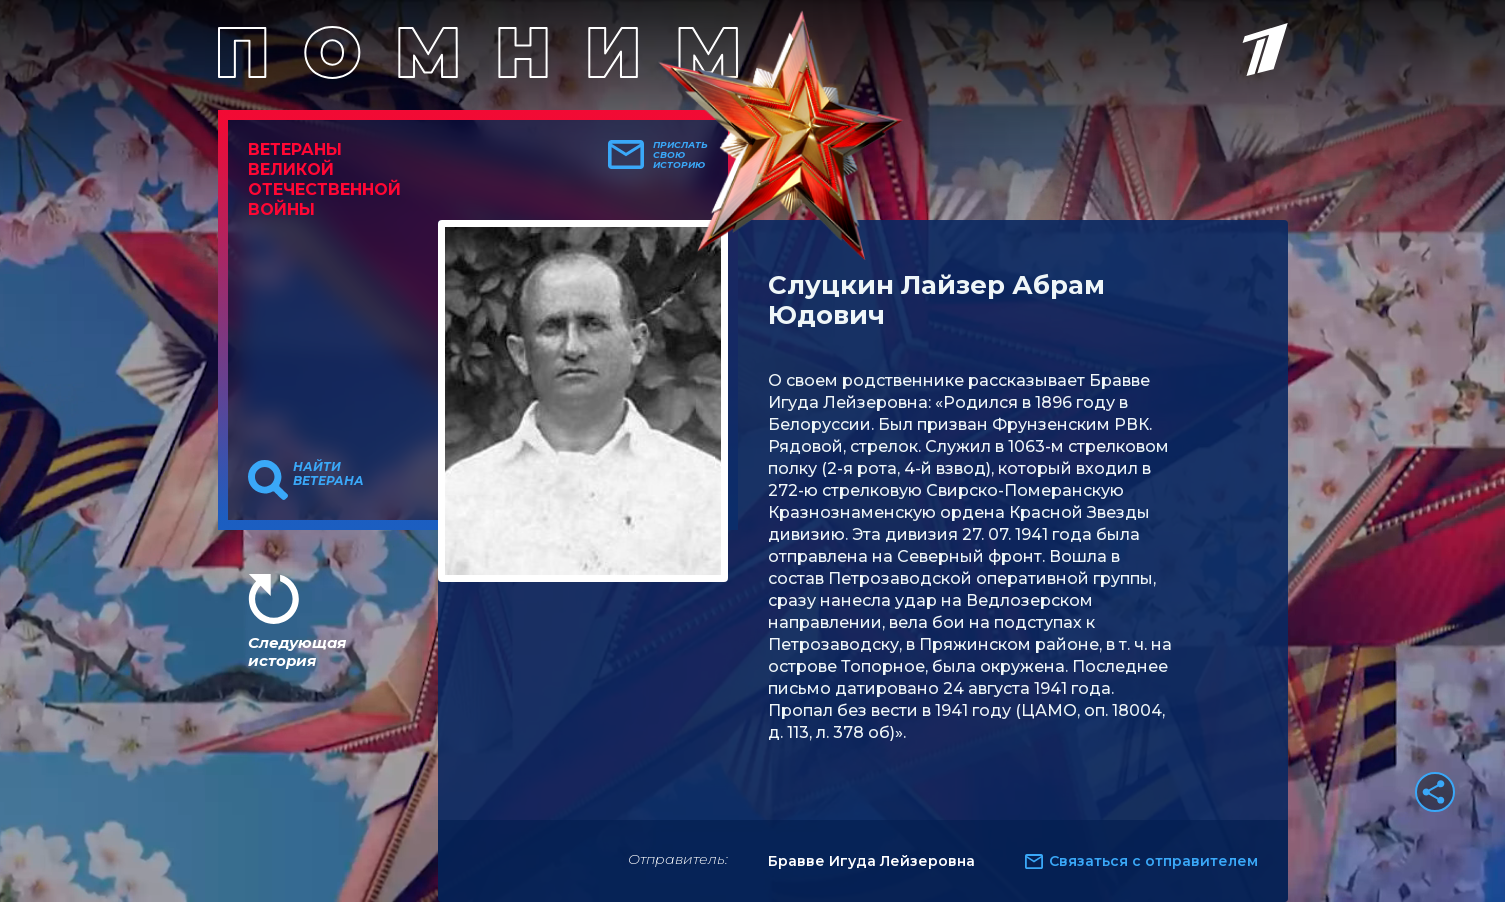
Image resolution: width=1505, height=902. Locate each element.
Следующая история (297, 651)
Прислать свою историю (680, 155)
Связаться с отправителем (1153, 861)
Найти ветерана (328, 474)
